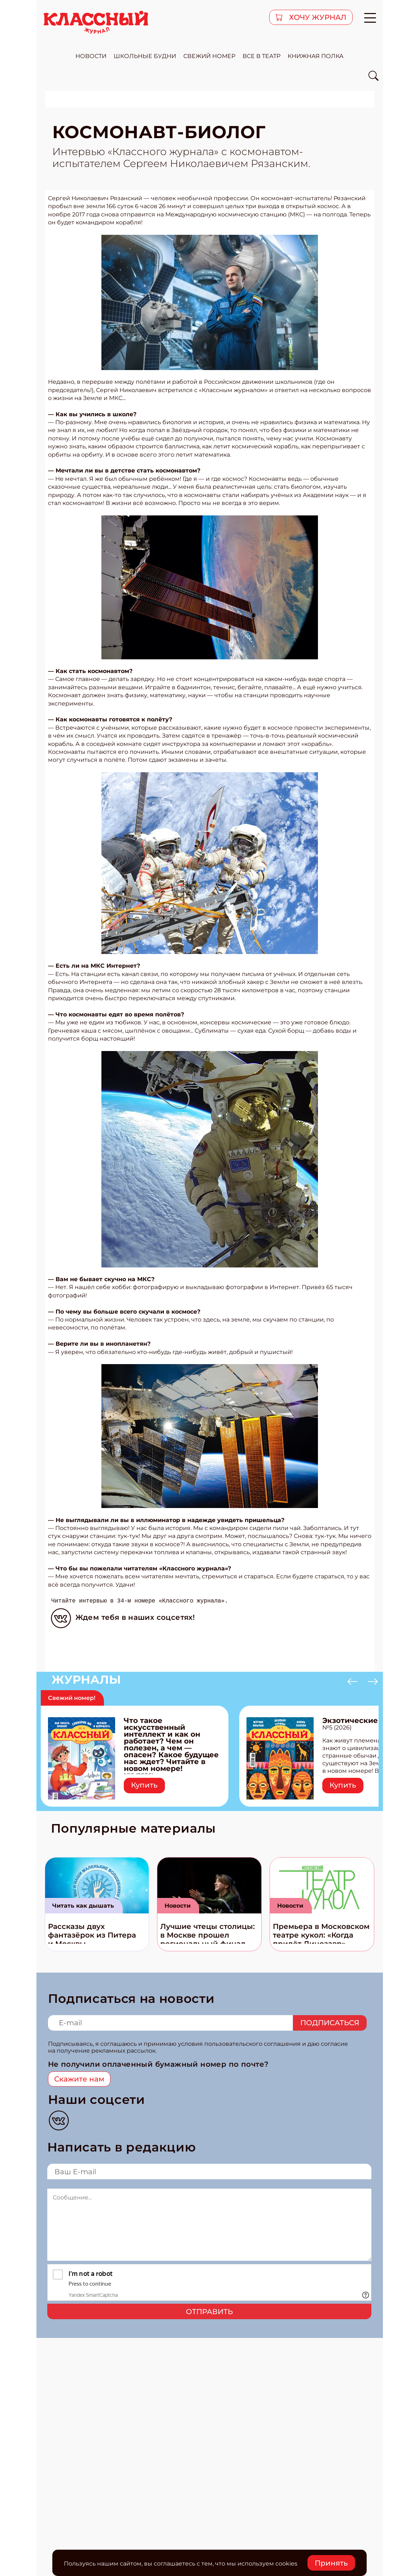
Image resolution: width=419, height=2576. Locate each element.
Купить (144, 1785)
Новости (178, 1905)
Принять (331, 2563)
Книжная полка (316, 56)
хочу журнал (316, 17)
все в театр (261, 56)
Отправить (209, 2311)
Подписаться (329, 2022)
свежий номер (209, 56)
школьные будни (145, 56)
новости (90, 56)
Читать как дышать (83, 1905)
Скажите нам (79, 2079)
